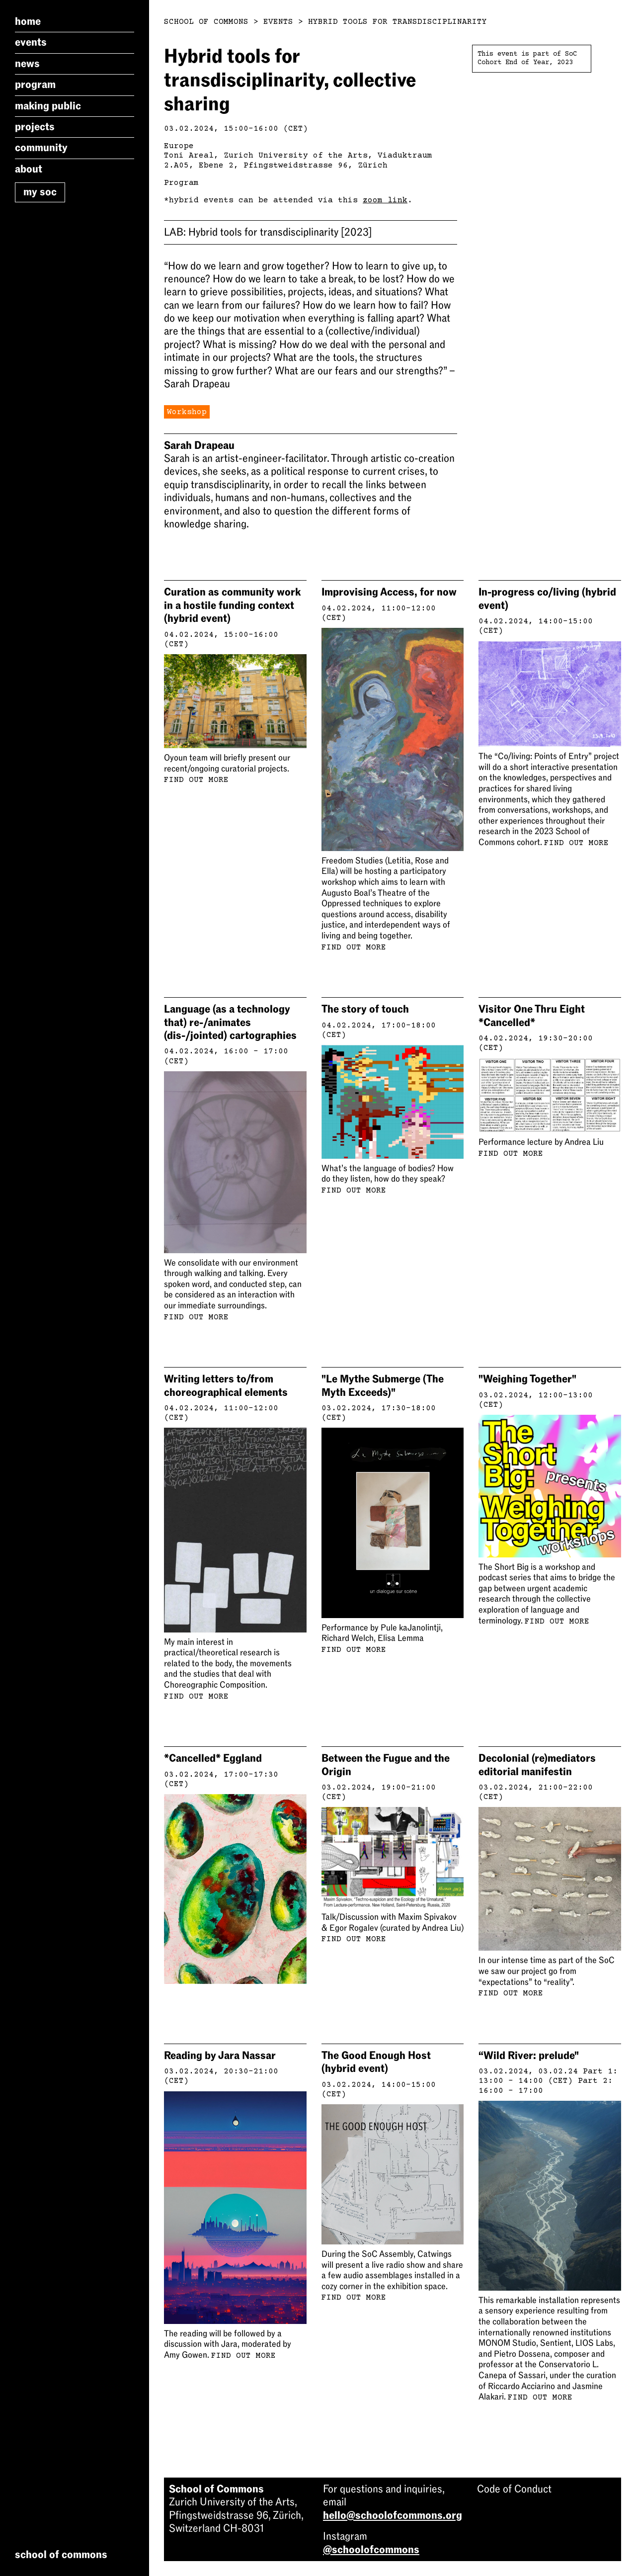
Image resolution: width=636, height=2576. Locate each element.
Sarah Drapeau (199, 445)
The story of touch (365, 1009)
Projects (35, 126)
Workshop (187, 412)
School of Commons (206, 21)
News (27, 63)
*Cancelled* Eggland (213, 1758)
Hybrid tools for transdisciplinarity (268, 232)
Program (35, 84)
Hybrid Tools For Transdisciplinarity (397, 21)
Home (28, 21)
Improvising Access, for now (389, 592)
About (28, 169)
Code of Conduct (514, 2489)
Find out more (196, 779)
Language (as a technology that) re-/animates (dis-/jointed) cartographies (230, 1022)
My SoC (40, 191)
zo (368, 200)
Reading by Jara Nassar (220, 2055)
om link (390, 200)
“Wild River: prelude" (528, 2055)
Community (41, 147)
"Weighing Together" (527, 1379)
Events (31, 42)
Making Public (48, 105)
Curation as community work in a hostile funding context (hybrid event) (232, 605)
